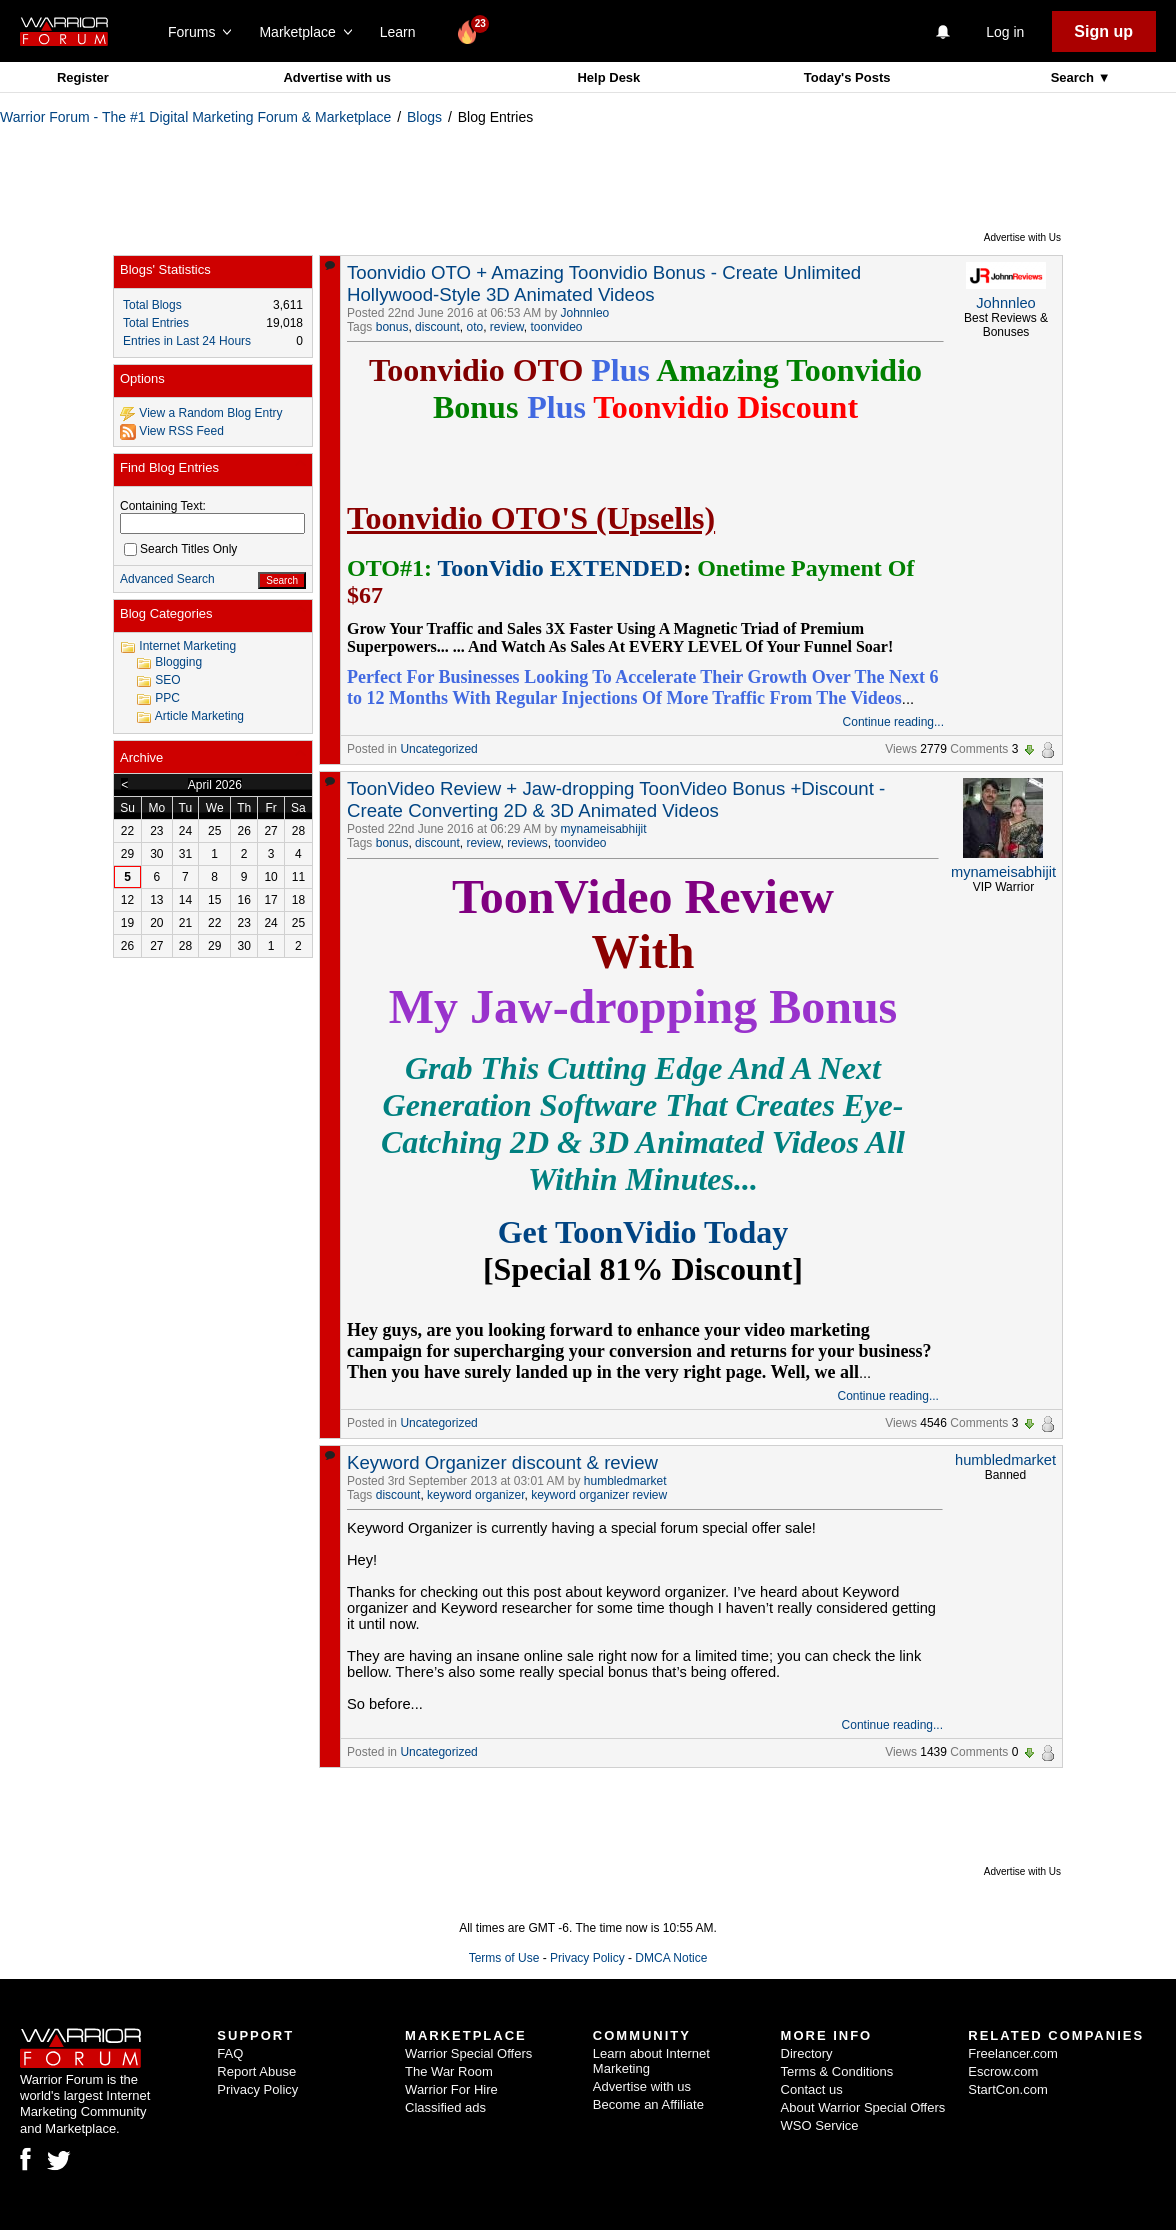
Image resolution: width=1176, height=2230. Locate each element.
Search (1074, 77)
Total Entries (156, 323)
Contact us (812, 2089)
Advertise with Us (1022, 237)
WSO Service (820, 2125)
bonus (392, 327)
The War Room (449, 2071)
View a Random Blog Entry (210, 413)
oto (474, 327)
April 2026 (215, 785)
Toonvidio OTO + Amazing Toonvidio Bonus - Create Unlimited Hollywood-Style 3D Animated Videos (604, 283)
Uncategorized (438, 749)
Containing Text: (163, 506)
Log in (1005, 32)
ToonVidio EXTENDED (560, 568)
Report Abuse (256, 2071)
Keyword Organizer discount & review (502, 1462)
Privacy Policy (587, 1958)
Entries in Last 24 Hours (187, 341)
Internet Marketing (187, 646)
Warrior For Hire (451, 2089)
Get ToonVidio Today (643, 1232)
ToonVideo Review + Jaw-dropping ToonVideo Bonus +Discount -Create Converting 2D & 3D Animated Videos (616, 799)
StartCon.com (1007, 2089)
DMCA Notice (671, 1958)
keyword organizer (475, 1495)
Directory (807, 2053)
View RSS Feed (181, 431)
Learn (403, 32)
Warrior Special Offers (468, 2053)
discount (437, 327)
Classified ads (445, 2107)
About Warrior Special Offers (863, 2107)
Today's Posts (847, 77)
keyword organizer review (599, 1495)
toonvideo (557, 327)
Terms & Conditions (837, 2071)
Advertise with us (337, 77)
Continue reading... (893, 722)
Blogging (178, 662)
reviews (527, 843)
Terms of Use (504, 1958)
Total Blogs (152, 305)
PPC (167, 698)
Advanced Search (167, 579)
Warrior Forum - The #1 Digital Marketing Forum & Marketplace (195, 117)
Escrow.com (1003, 2071)
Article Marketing (199, 716)
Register (83, 77)
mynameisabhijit (604, 829)
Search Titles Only (180, 549)
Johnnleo (585, 313)
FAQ (230, 2053)
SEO (167, 680)
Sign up (1103, 31)
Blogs (424, 117)
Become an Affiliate (648, 2104)
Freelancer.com (1013, 2053)
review (507, 327)
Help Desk (608, 77)
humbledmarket (625, 1481)
